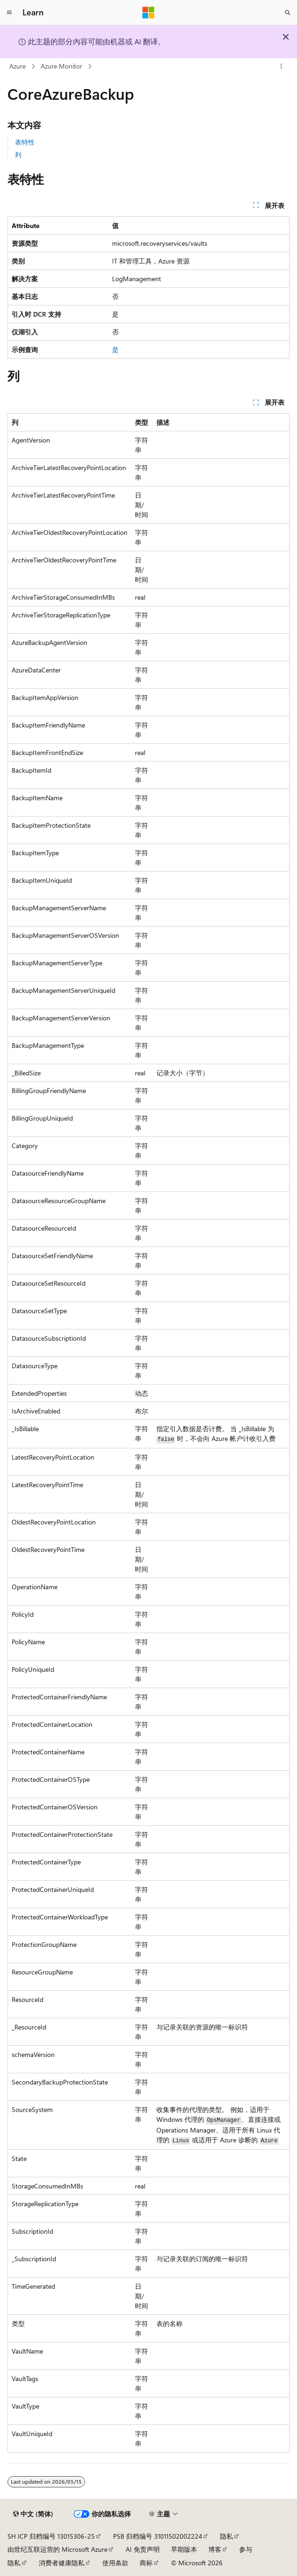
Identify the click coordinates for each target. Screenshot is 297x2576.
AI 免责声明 (143, 2549)
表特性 (25, 142)
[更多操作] (281, 66)
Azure (17, 66)
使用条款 (115, 2562)
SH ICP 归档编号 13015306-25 (51, 2536)
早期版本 (184, 2549)
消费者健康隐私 (62, 2562)
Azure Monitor (61, 66)
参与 (245, 2549)
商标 (146, 2562)
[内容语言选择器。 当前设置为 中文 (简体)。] (33, 2514)
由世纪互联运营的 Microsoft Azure (57, 2549)
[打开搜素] (287, 12)
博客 (214, 2549)
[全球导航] (9, 12)
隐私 (226, 2536)
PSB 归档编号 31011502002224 (157, 2536)
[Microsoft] (148, 13)
